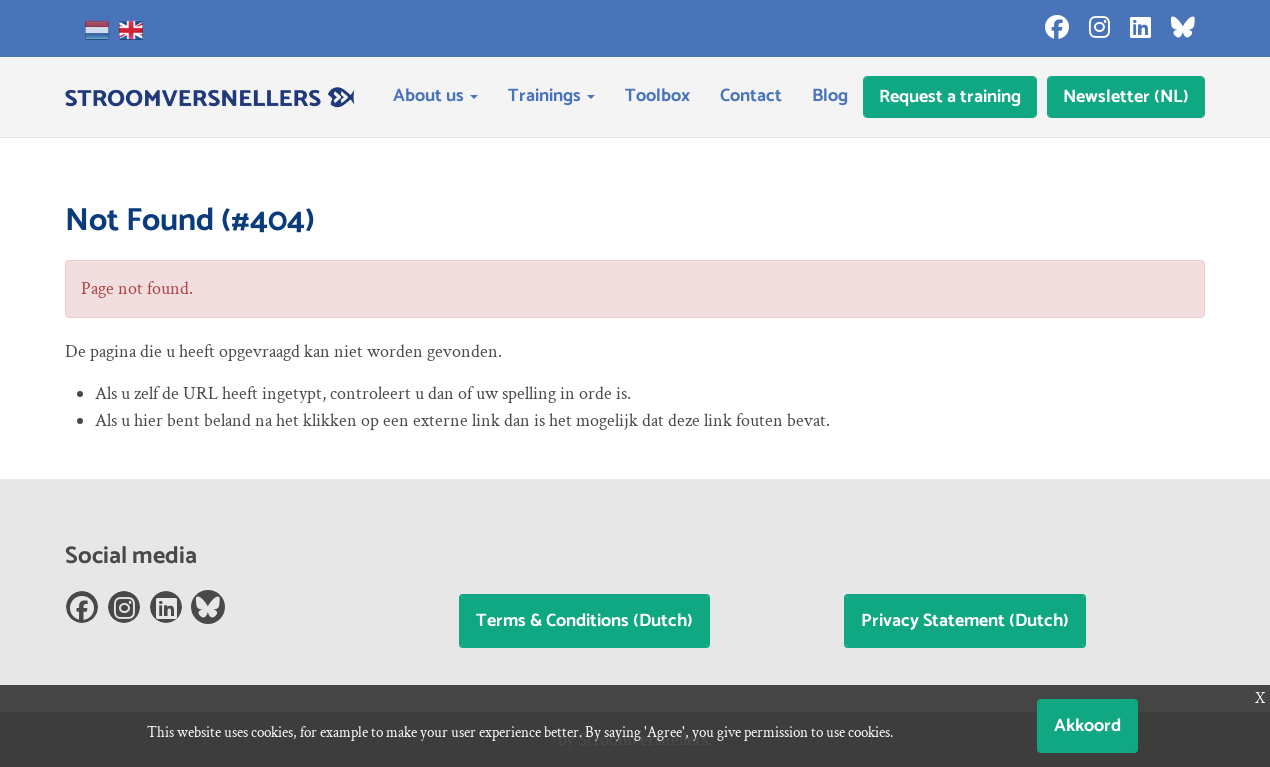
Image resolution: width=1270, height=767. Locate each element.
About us (435, 96)
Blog (830, 96)
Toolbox (657, 96)
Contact (751, 96)
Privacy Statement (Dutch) (965, 621)
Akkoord (1087, 726)
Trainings (551, 96)
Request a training (950, 97)
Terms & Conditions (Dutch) (584, 621)
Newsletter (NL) (1126, 97)
